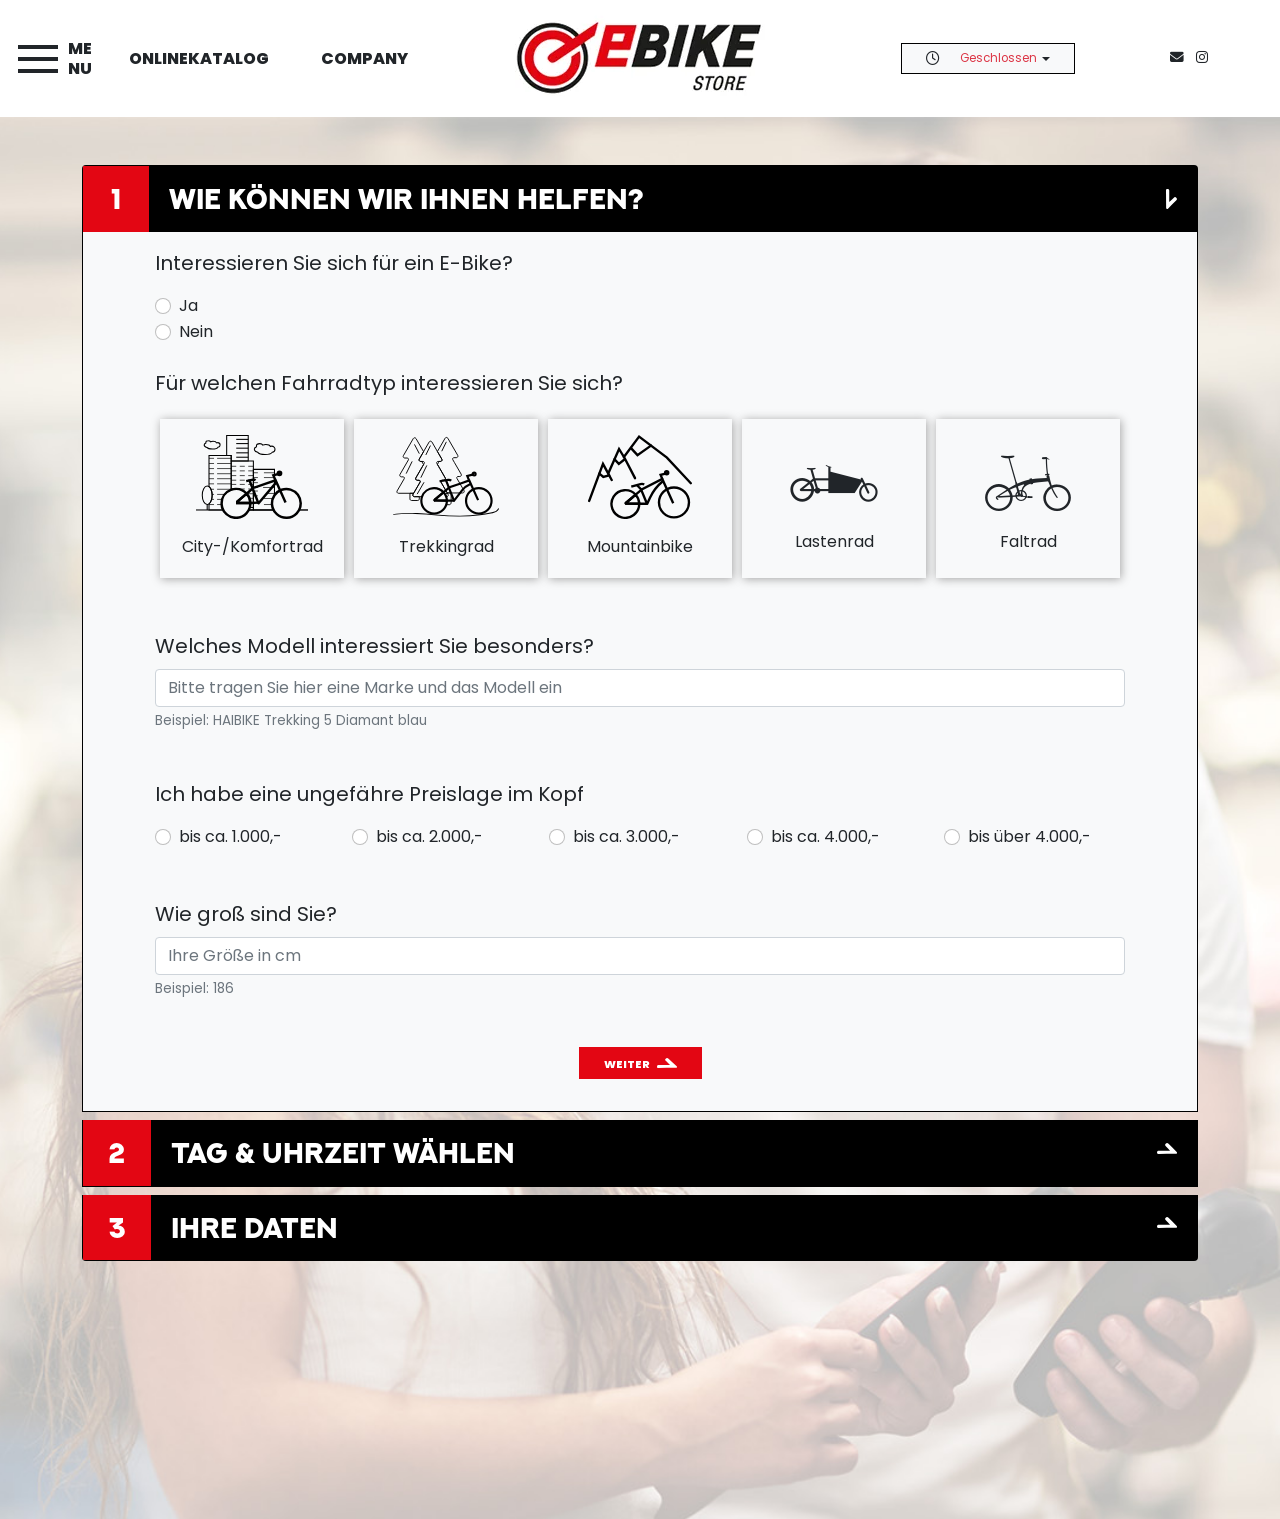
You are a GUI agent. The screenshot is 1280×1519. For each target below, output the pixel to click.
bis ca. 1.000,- (230, 836)
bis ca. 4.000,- (825, 836)
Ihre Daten (254, 1227)
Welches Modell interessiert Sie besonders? (374, 646)
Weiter (627, 1064)
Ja (188, 305)
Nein (196, 331)
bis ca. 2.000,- (429, 836)
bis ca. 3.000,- (626, 836)
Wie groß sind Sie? (246, 914)
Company (364, 58)
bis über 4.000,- (1029, 836)
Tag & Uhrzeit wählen (343, 1152)
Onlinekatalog (199, 58)
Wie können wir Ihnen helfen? (406, 198)
